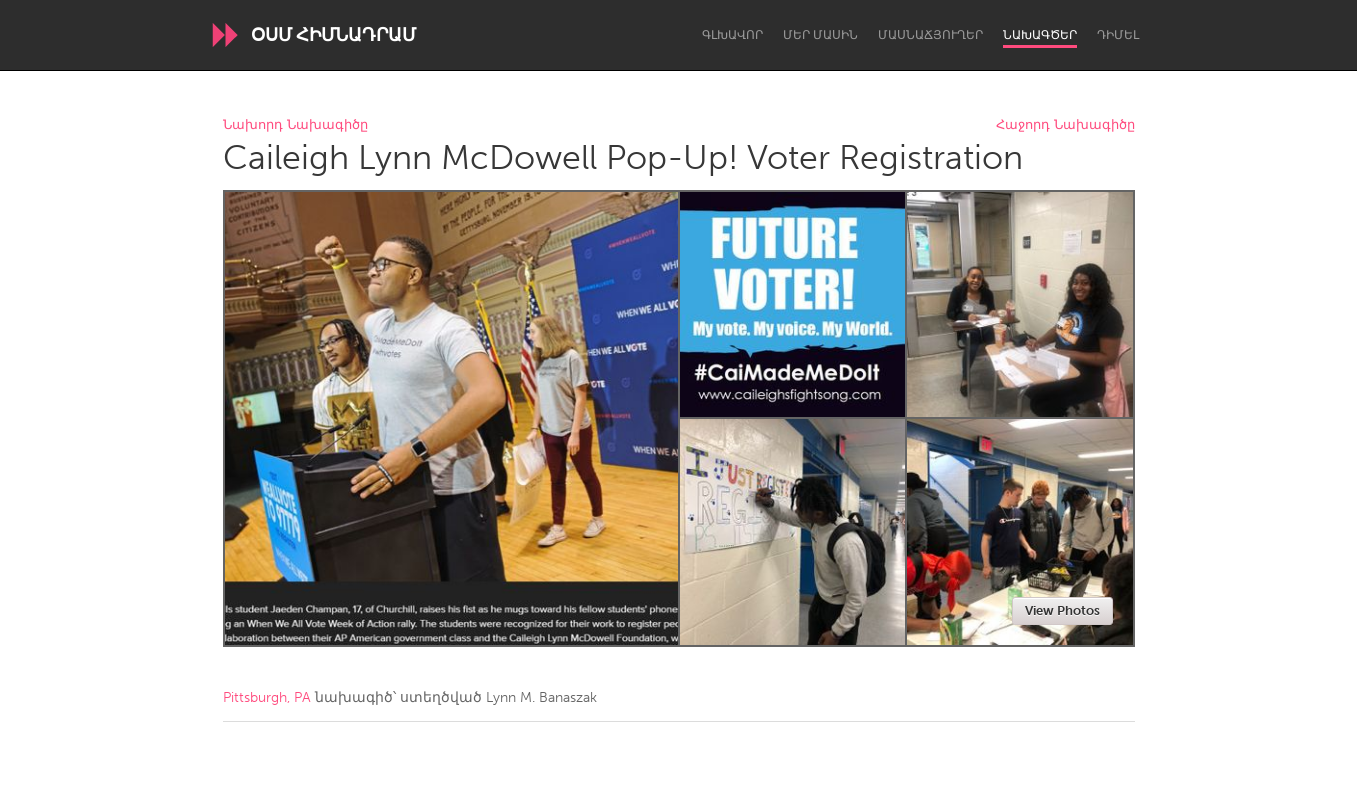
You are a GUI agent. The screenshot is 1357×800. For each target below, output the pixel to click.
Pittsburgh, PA (267, 697)
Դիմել (1118, 35)
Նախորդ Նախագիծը (295, 125)
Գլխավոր (732, 35)
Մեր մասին (820, 35)
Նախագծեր (1040, 35)
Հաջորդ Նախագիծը (1065, 125)
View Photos (1062, 610)
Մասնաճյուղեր (930, 35)
